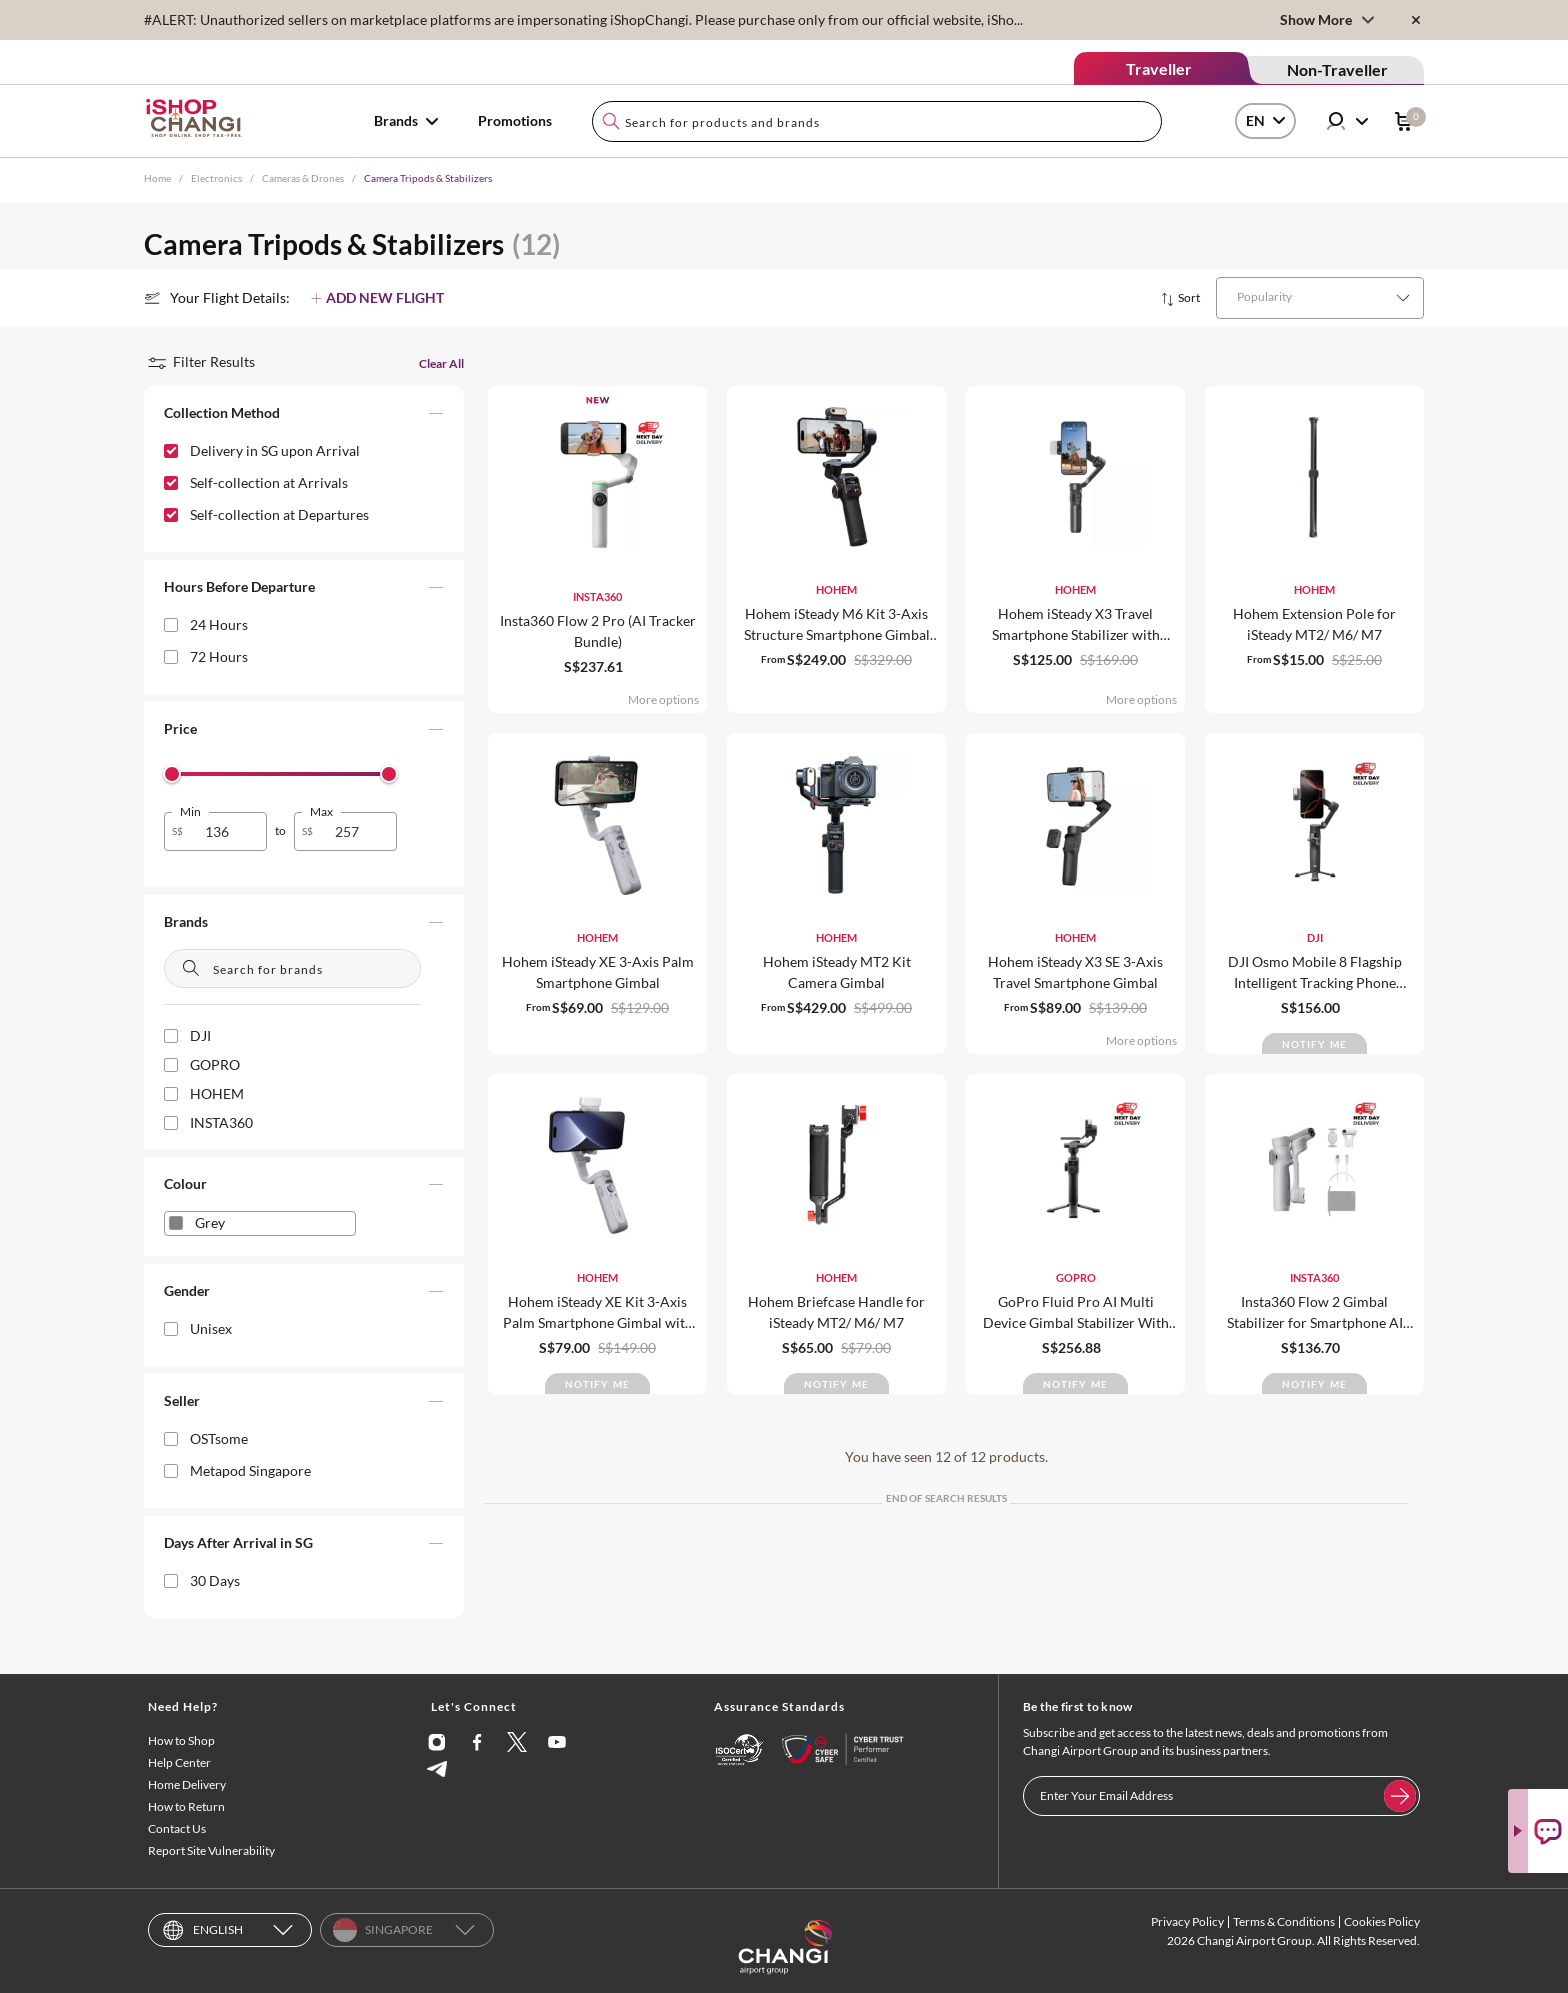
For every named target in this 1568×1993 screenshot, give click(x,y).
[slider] (172, 774)
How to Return (186, 1806)
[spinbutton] (227, 831)
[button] (304, 417)
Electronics (216, 178)
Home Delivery (187, 1784)
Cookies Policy (1382, 1921)
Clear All (441, 363)
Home (157, 178)
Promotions (515, 120)
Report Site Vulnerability (211, 1850)
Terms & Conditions (1284, 1921)
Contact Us (177, 1828)
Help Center (179, 1762)
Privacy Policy (1187, 1921)
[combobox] (877, 121)
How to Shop (181, 1740)
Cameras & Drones (303, 178)
